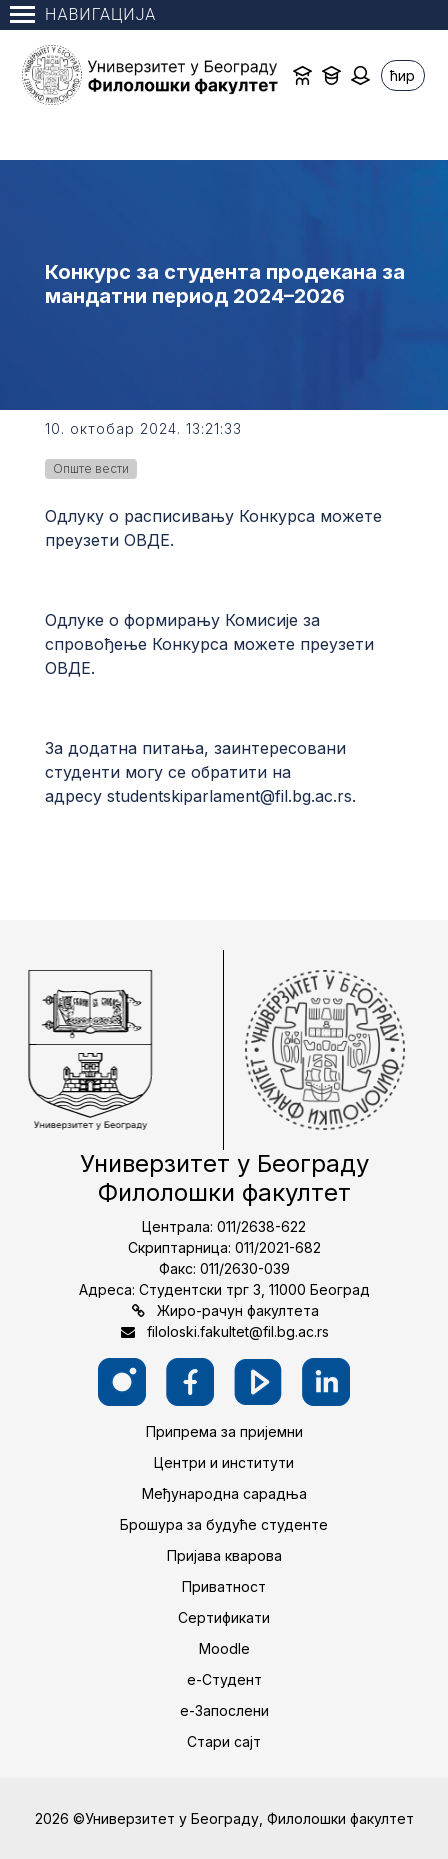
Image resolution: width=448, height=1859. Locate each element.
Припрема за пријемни (224, 1431)
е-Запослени (224, 1710)
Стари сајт (224, 1741)
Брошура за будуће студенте (224, 1524)
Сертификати (224, 1617)
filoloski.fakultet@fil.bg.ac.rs (238, 1331)
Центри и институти (224, 1462)
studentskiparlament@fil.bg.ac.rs (229, 796)
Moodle (224, 1648)
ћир (402, 75)
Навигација (83, 14)
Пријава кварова (224, 1555)
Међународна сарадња (224, 1493)
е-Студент (224, 1679)
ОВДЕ (147, 540)
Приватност (224, 1586)
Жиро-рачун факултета (238, 1310)
